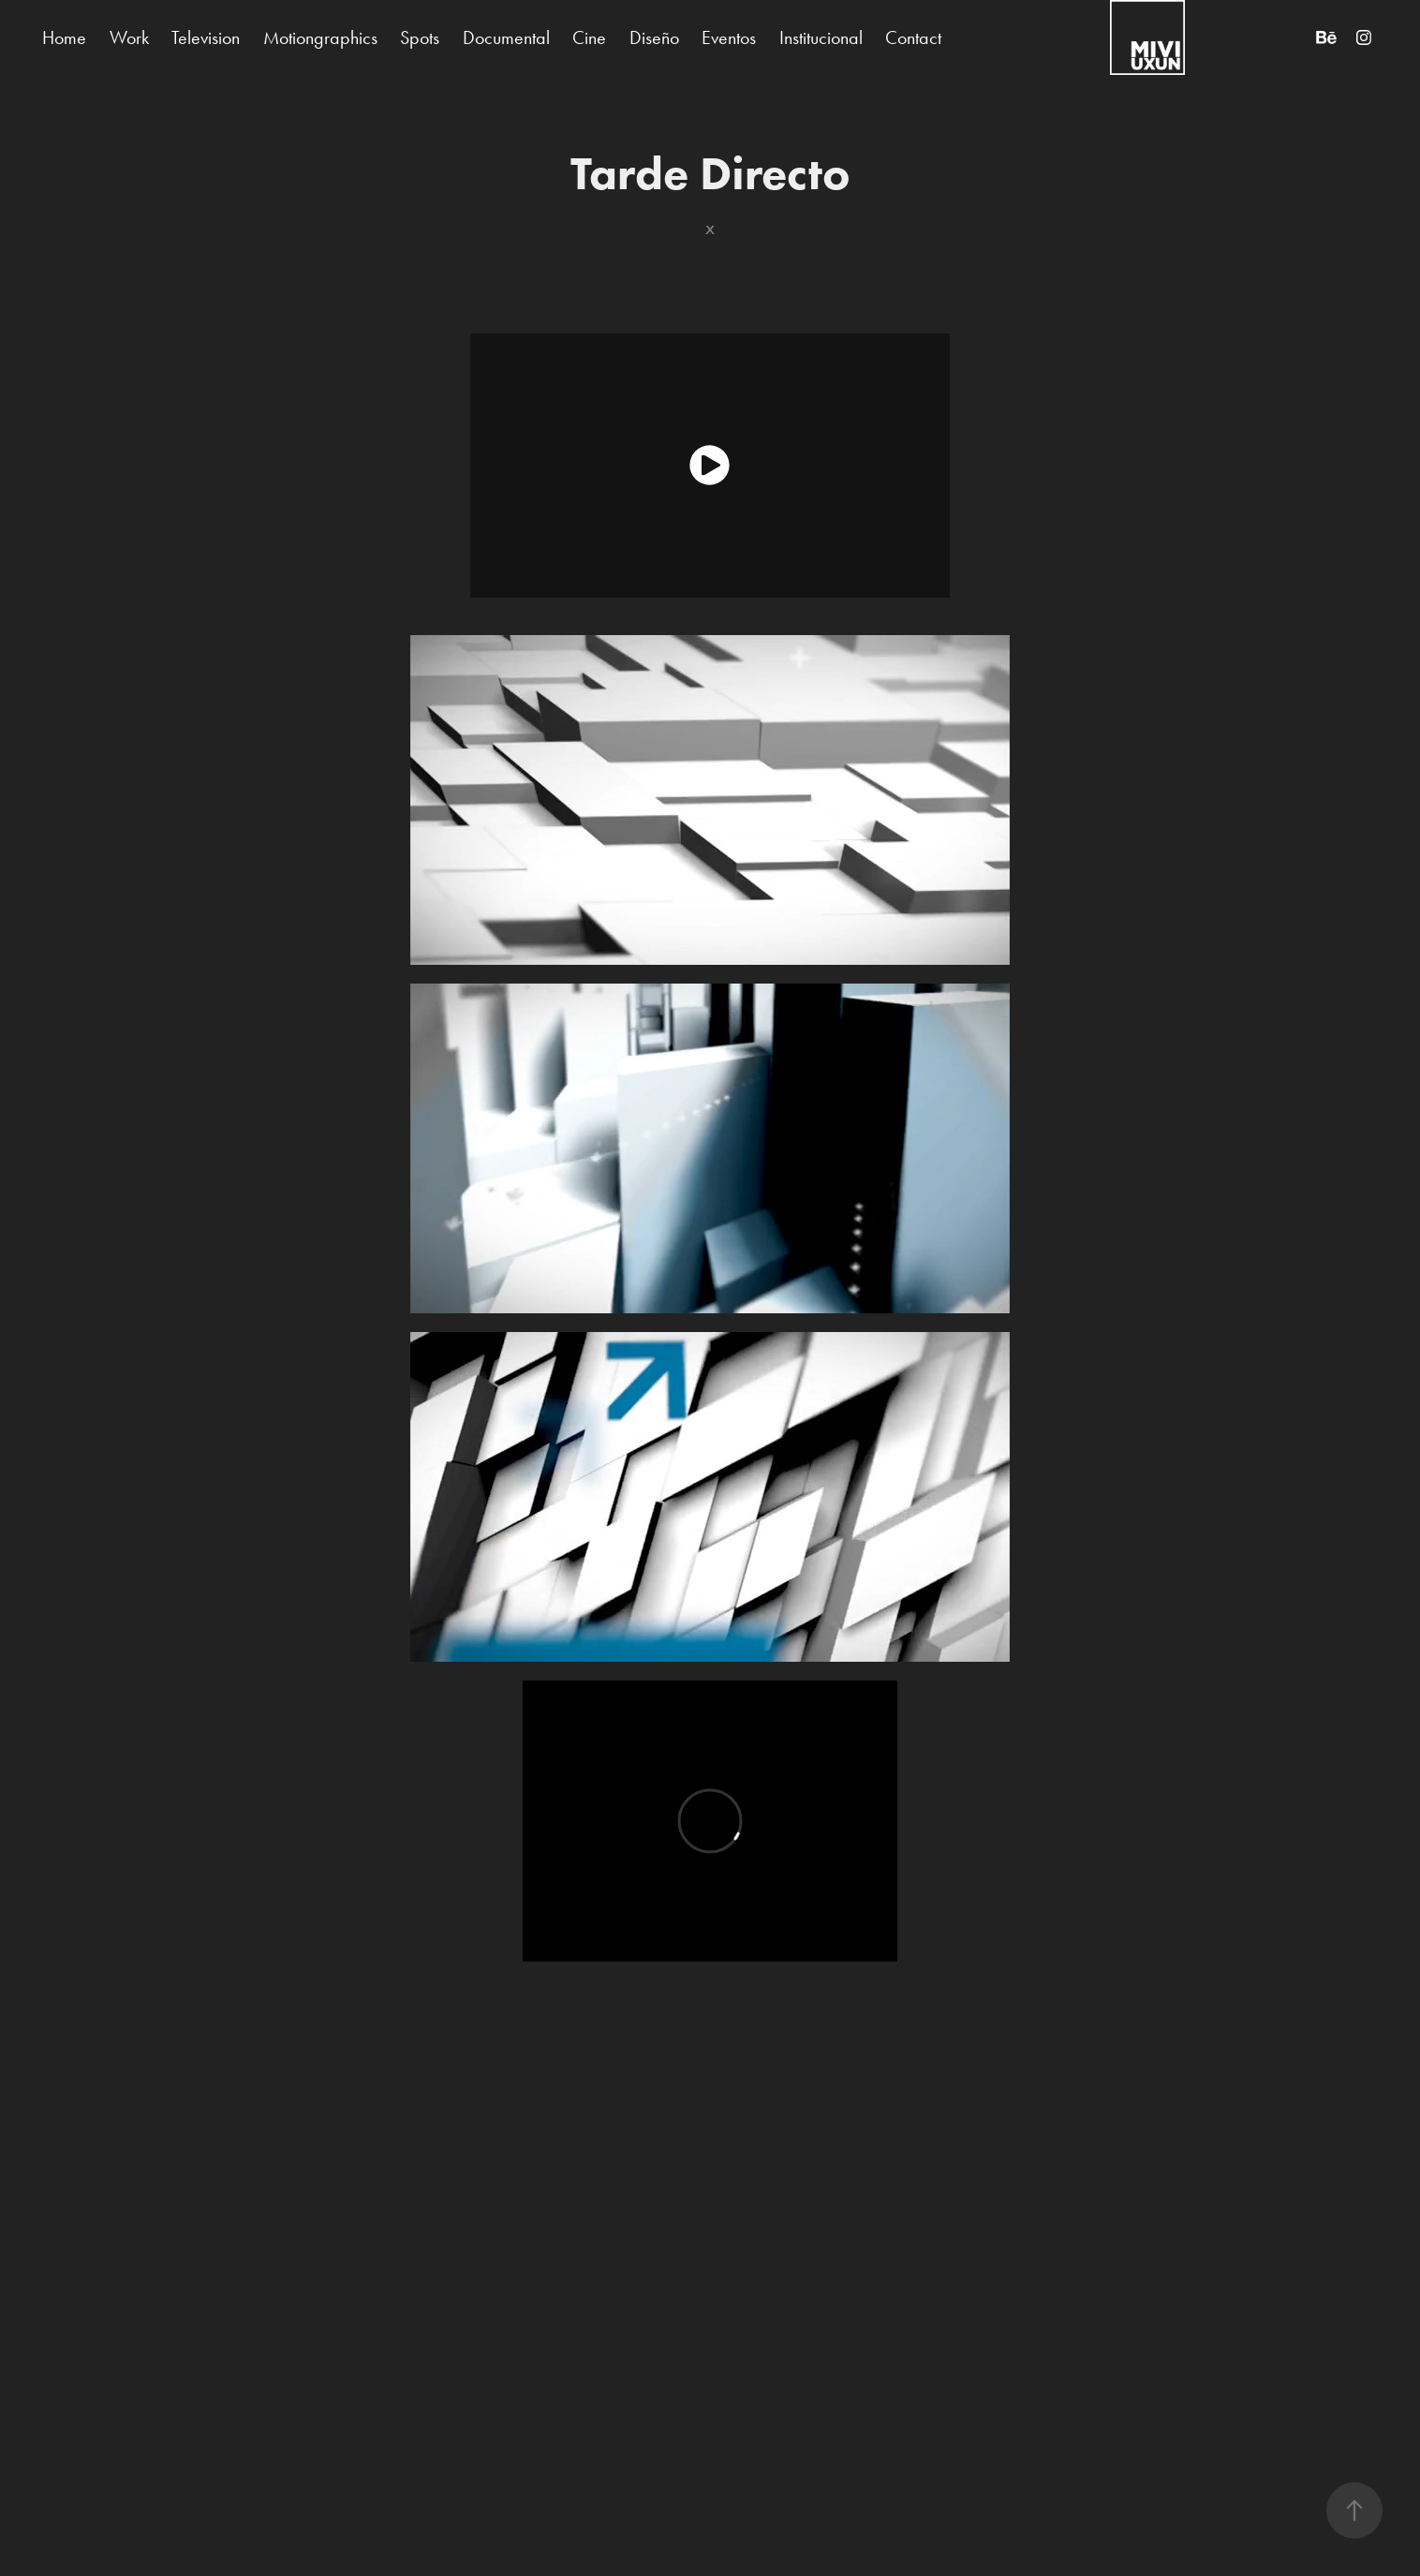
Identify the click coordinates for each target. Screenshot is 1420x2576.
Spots (419, 37)
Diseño (654, 37)
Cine (589, 37)
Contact (913, 37)
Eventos (729, 37)
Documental (506, 37)
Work (129, 37)
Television (205, 37)
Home (64, 37)
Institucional (821, 37)
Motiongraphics (320, 37)
